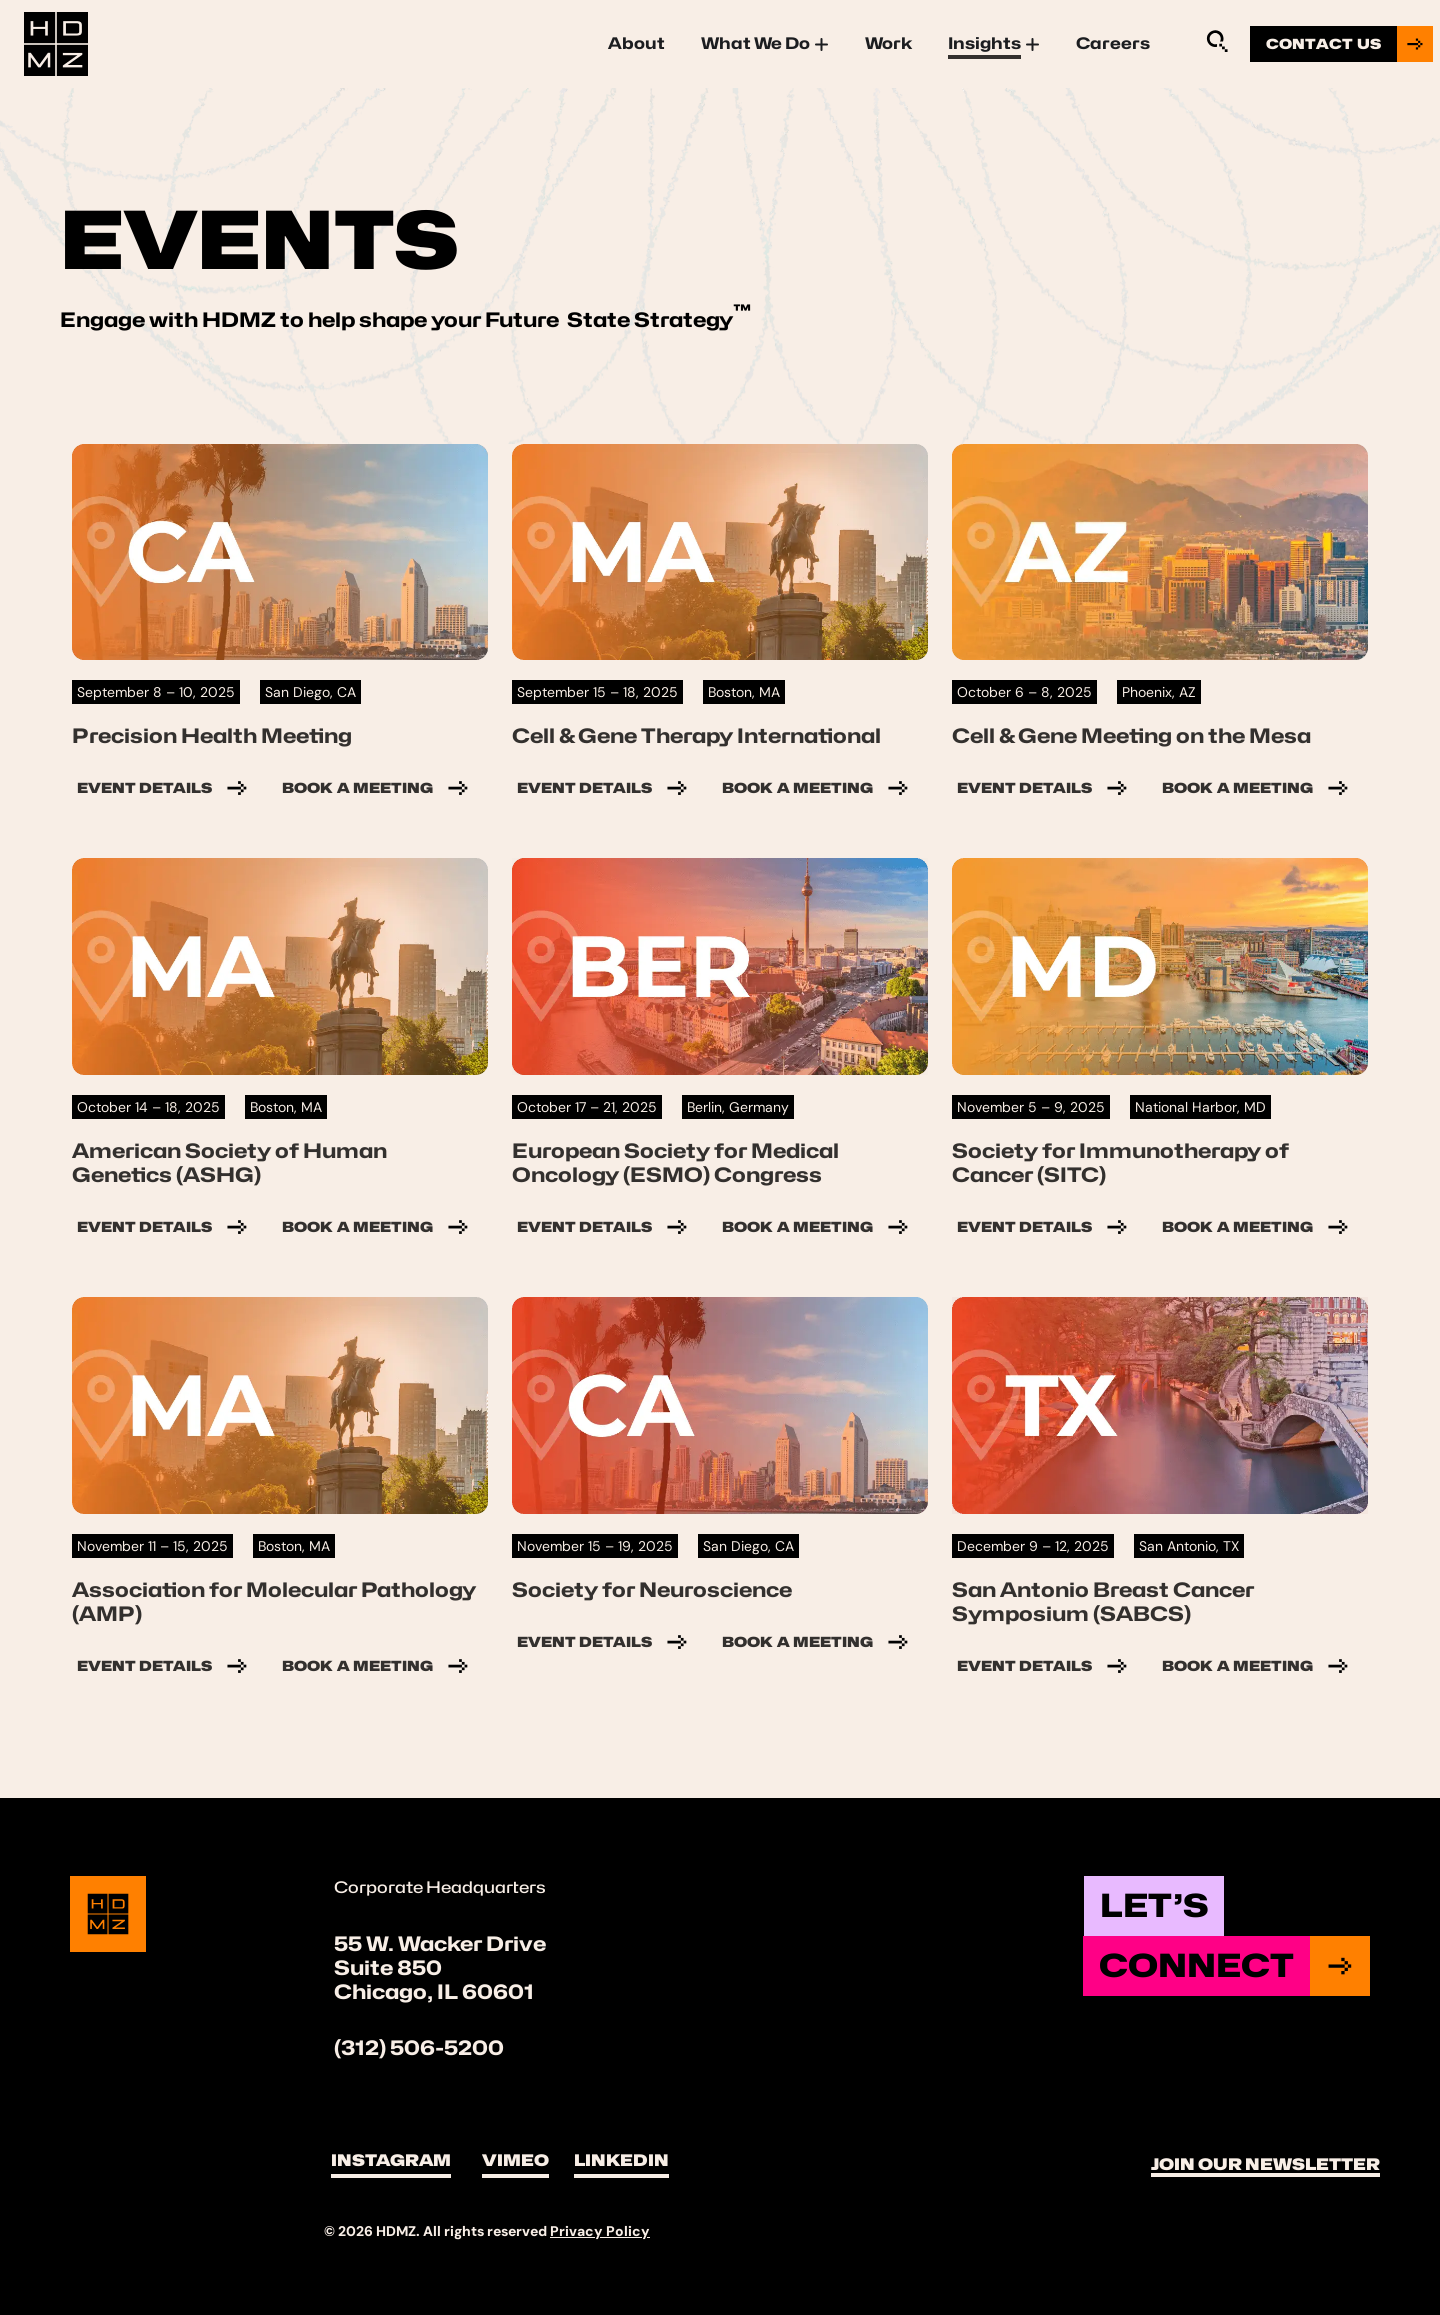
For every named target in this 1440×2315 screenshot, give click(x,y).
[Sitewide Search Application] (1217, 41)
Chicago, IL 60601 (434, 1992)
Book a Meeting (377, 788)
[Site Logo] (56, 41)
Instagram (391, 2160)
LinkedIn (621, 2160)
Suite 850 (388, 1968)
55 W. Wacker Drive (440, 1944)
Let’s (1154, 1905)
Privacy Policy (600, 2231)
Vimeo (515, 2160)
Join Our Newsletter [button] (1265, 2164)
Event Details (164, 788)
